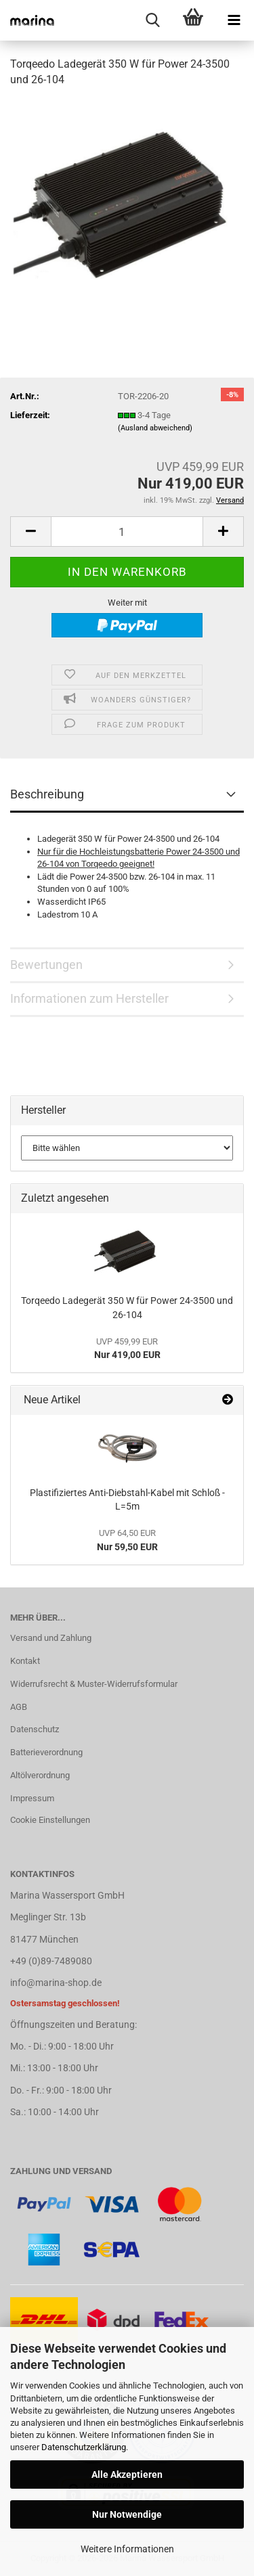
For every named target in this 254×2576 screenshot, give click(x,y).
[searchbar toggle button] (152, 20)
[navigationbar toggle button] (233, 20)
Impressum (32, 1798)
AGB (18, 1707)
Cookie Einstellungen (50, 1820)
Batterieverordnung (46, 1752)
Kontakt (25, 1661)
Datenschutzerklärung (83, 2447)
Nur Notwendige (127, 2514)
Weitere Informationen (127, 2549)
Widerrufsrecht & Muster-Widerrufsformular (93, 1684)
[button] (30, 531)
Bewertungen (46, 964)
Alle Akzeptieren (127, 2474)
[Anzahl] (127, 531)
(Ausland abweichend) (155, 428)
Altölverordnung (40, 1775)
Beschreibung (47, 794)
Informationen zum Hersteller (89, 998)
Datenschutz (34, 1729)
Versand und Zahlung (50, 1638)
